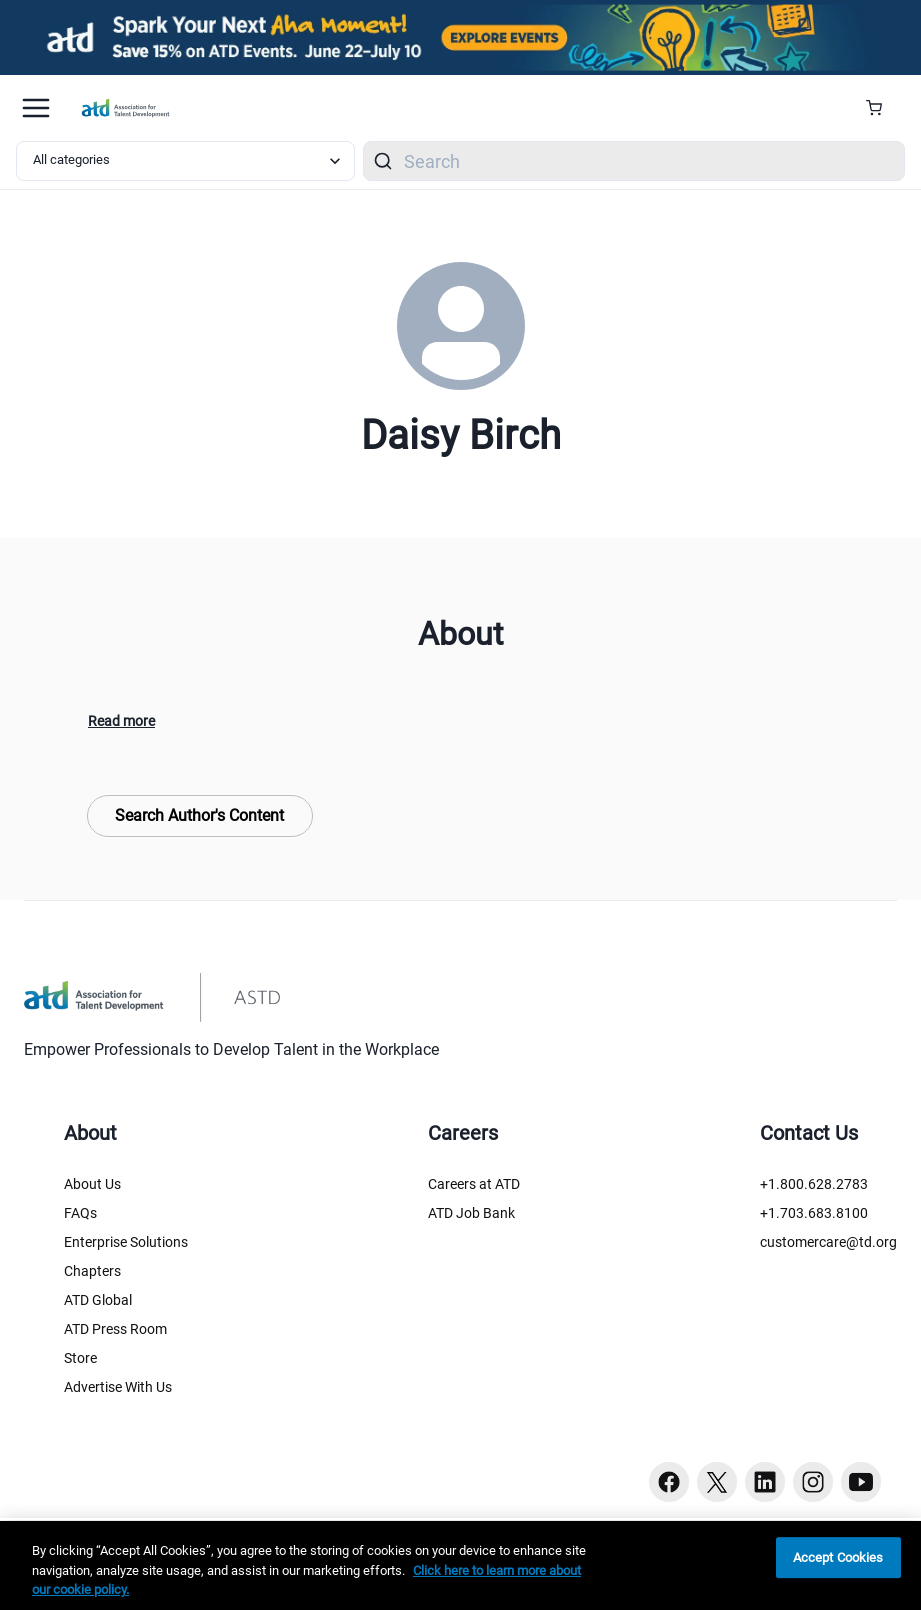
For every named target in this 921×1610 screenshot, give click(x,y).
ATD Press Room (115, 1329)
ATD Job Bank (471, 1213)
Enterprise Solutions (126, 1242)
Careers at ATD (474, 1184)
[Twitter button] (717, 1482)
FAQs (80, 1213)
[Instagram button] (813, 1482)
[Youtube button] (861, 1482)
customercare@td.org (828, 1242)
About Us (92, 1184)
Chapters (92, 1271)
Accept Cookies (838, 1557)
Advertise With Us (118, 1387)
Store (80, 1358)
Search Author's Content (199, 815)
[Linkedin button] (765, 1482)
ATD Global (98, 1300)
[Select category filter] (185, 161)
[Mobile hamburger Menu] (36, 108)
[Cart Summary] (881, 108)
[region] (460, 1565)
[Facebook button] (669, 1482)
